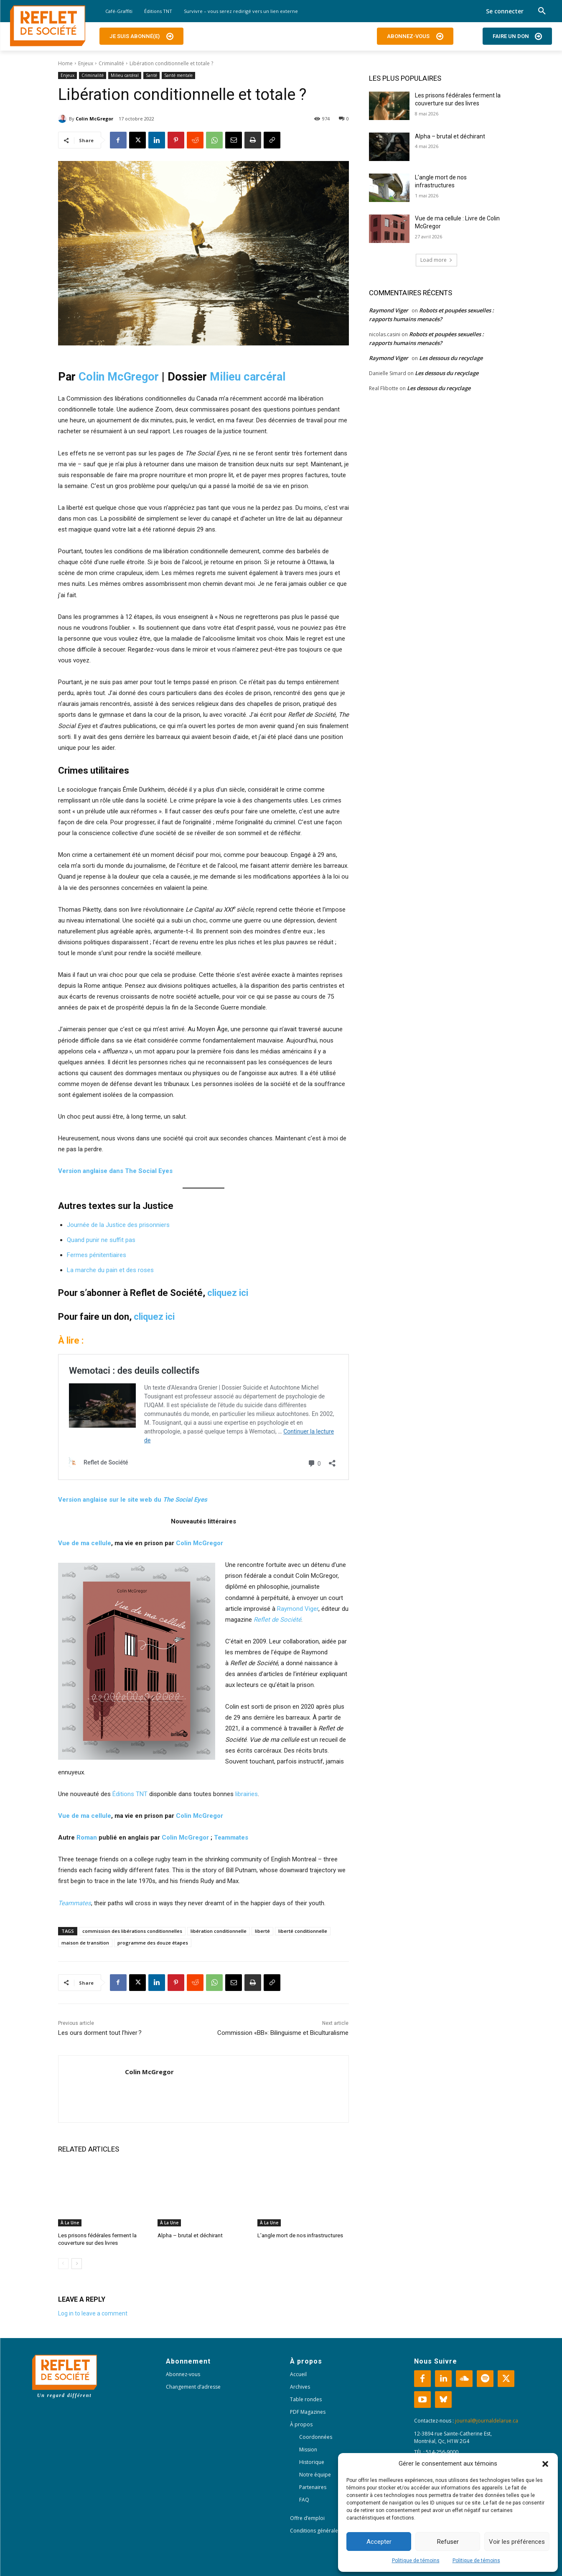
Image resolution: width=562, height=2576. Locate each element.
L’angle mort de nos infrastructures (299, 2235)
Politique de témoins (416, 2560)
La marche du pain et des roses (110, 1270)
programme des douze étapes (152, 1943)
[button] (545, 2464)
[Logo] (47, 25)
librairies (246, 1794)
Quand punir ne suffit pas (101, 1240)
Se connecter (505, 11)
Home (65, 63)
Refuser (448, 2541)
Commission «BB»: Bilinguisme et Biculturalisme (282, 2033)
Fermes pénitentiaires (96, 1255)
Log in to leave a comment (92, 2313)
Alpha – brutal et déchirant (189, 2235)
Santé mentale (178, 75)
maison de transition (85, 1943)
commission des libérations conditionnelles (132, 1931)
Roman (86, 1837)
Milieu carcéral (124, 75)
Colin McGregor (94, 118)
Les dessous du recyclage (451, 358)
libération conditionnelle (219, 1931)
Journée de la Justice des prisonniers (118, 1225)
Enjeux (85, 63)
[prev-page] (63, 2263)
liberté (262, 1931)
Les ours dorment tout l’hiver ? (100, 2033)
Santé (151, 75)
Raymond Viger (297, 1609)
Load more (436, 259)
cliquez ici (227, 1293)
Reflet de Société (277, 1619)
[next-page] (76, 2263)
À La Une (70, 2223)
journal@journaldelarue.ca (486, 2420)
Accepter (379, 2541)
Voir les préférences (517, 2541)
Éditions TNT (129, 1794)
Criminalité (111, 63)
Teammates (231, 1837)
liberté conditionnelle (302, 1931)
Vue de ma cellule (84, 1543)
